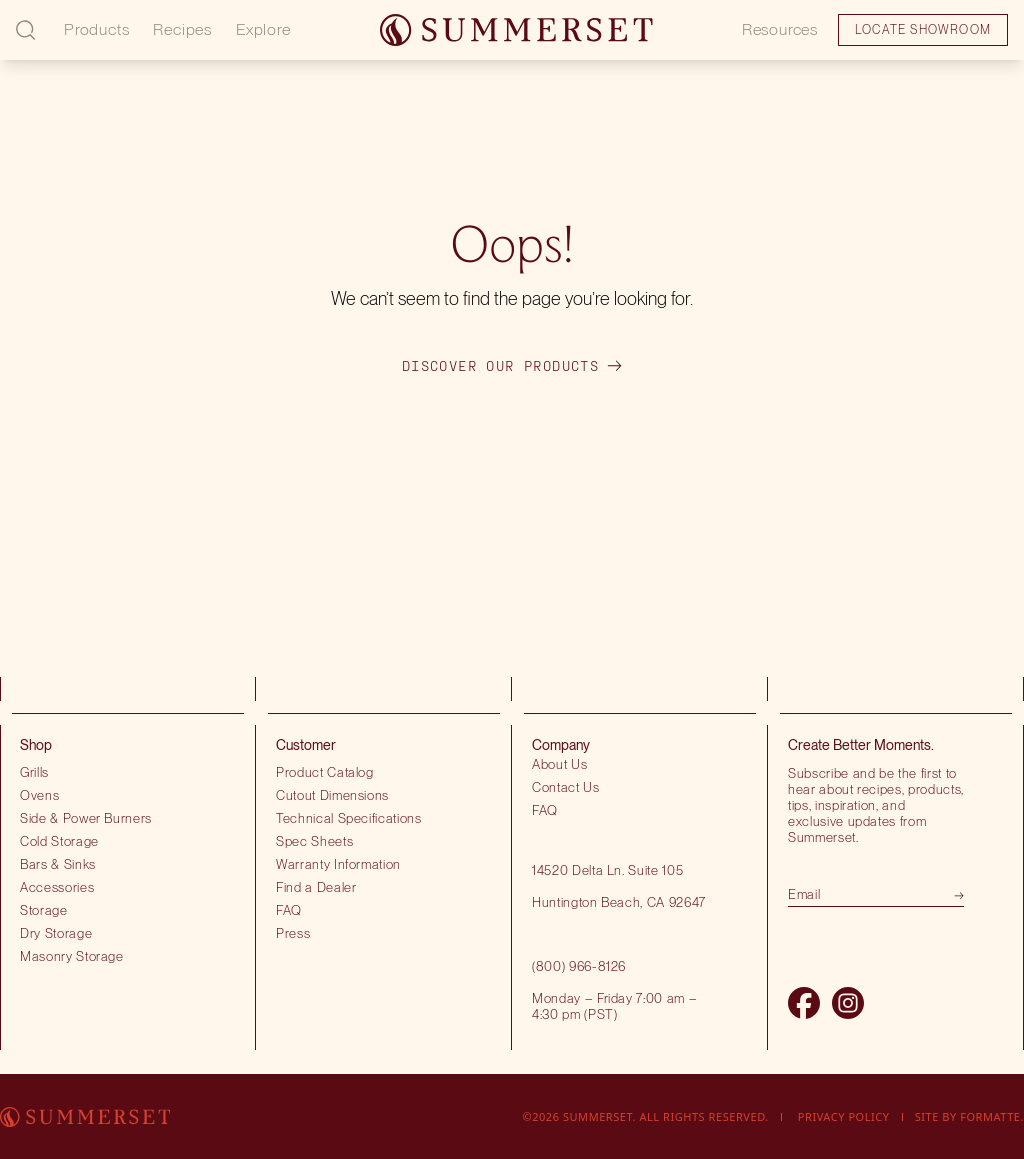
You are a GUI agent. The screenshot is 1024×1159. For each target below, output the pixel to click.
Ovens (39, 795)
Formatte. (992, 1116)
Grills (34, 772)
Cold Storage (59, 841)
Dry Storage (56, 933)
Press (293, 933)
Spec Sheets (314, 841)
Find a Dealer (316, 887)
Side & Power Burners (86, 818)
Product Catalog (325, 772)
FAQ (289, 910)
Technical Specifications (349, 818)
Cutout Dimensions (332, 795)
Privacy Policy (844, 1116)
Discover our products (512, 366)
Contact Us (566, 787)
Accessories (57, 887)
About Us (559, 764)
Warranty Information (338, 864)
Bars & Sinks (58, 864)
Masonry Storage (72, 956)
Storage (44, 910)
